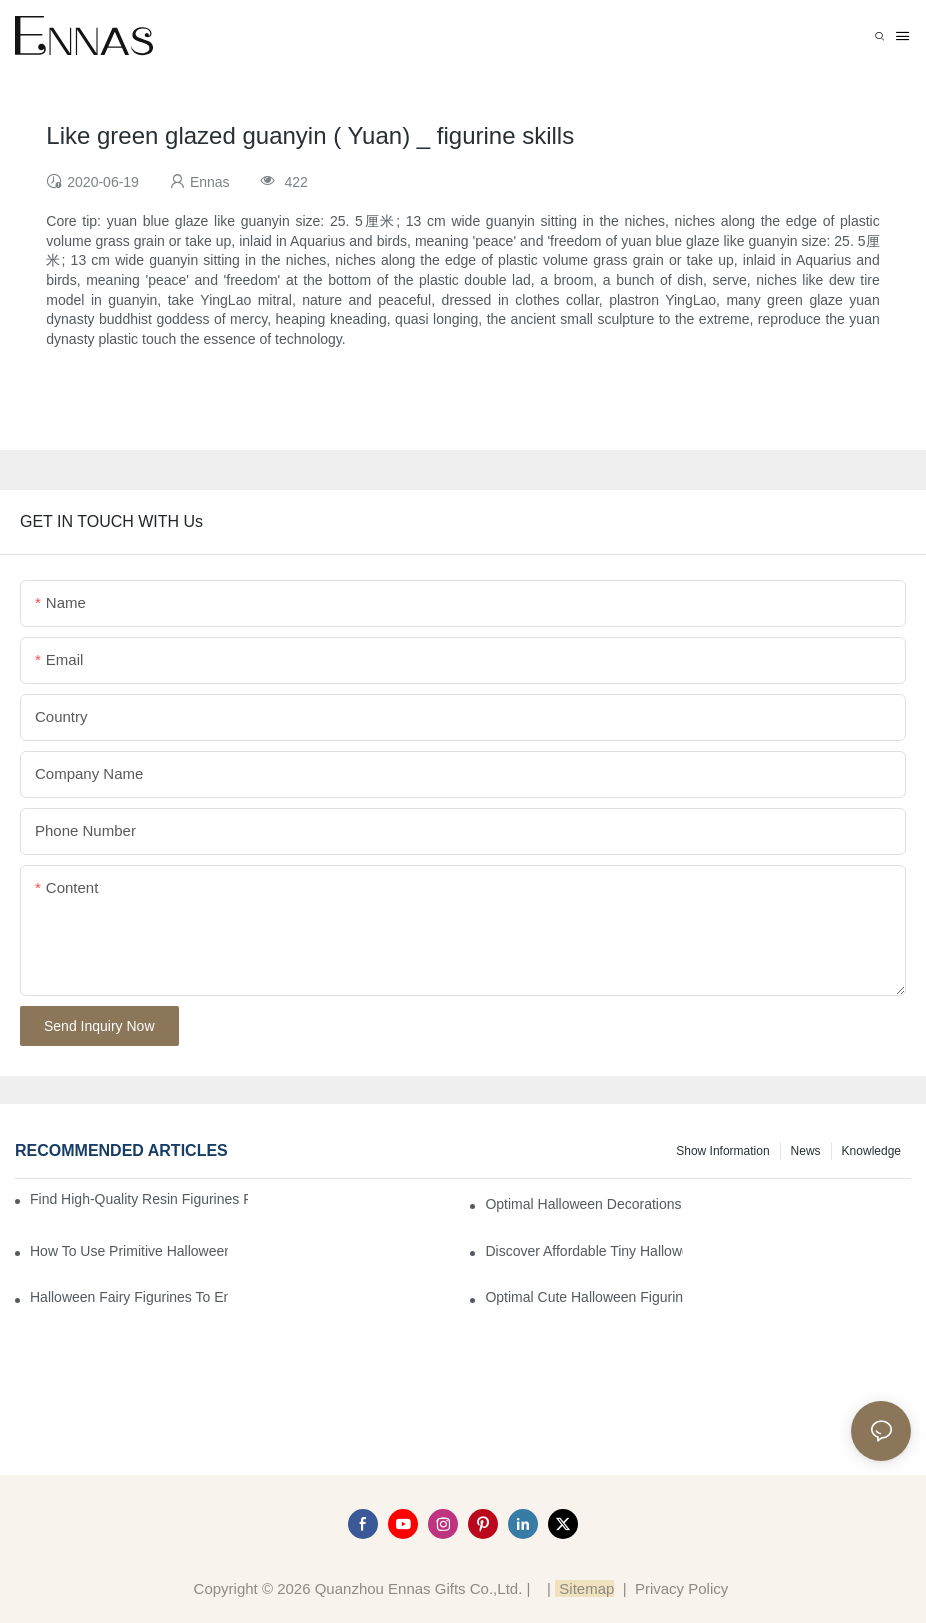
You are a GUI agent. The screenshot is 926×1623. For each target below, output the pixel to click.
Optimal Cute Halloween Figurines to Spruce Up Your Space (584, 1297)
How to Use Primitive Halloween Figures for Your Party (129, 1251)
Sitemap (584, 1588)
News (806, 1151)
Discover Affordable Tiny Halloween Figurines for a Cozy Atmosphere (584, 1251)
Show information (722, 1151)
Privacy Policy (681, 1588)
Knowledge (871, 1151)
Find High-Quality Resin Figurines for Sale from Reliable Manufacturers (139, 1199)
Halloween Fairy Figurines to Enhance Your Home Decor (129, 1297)
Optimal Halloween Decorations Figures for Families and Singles (584, 1204)
